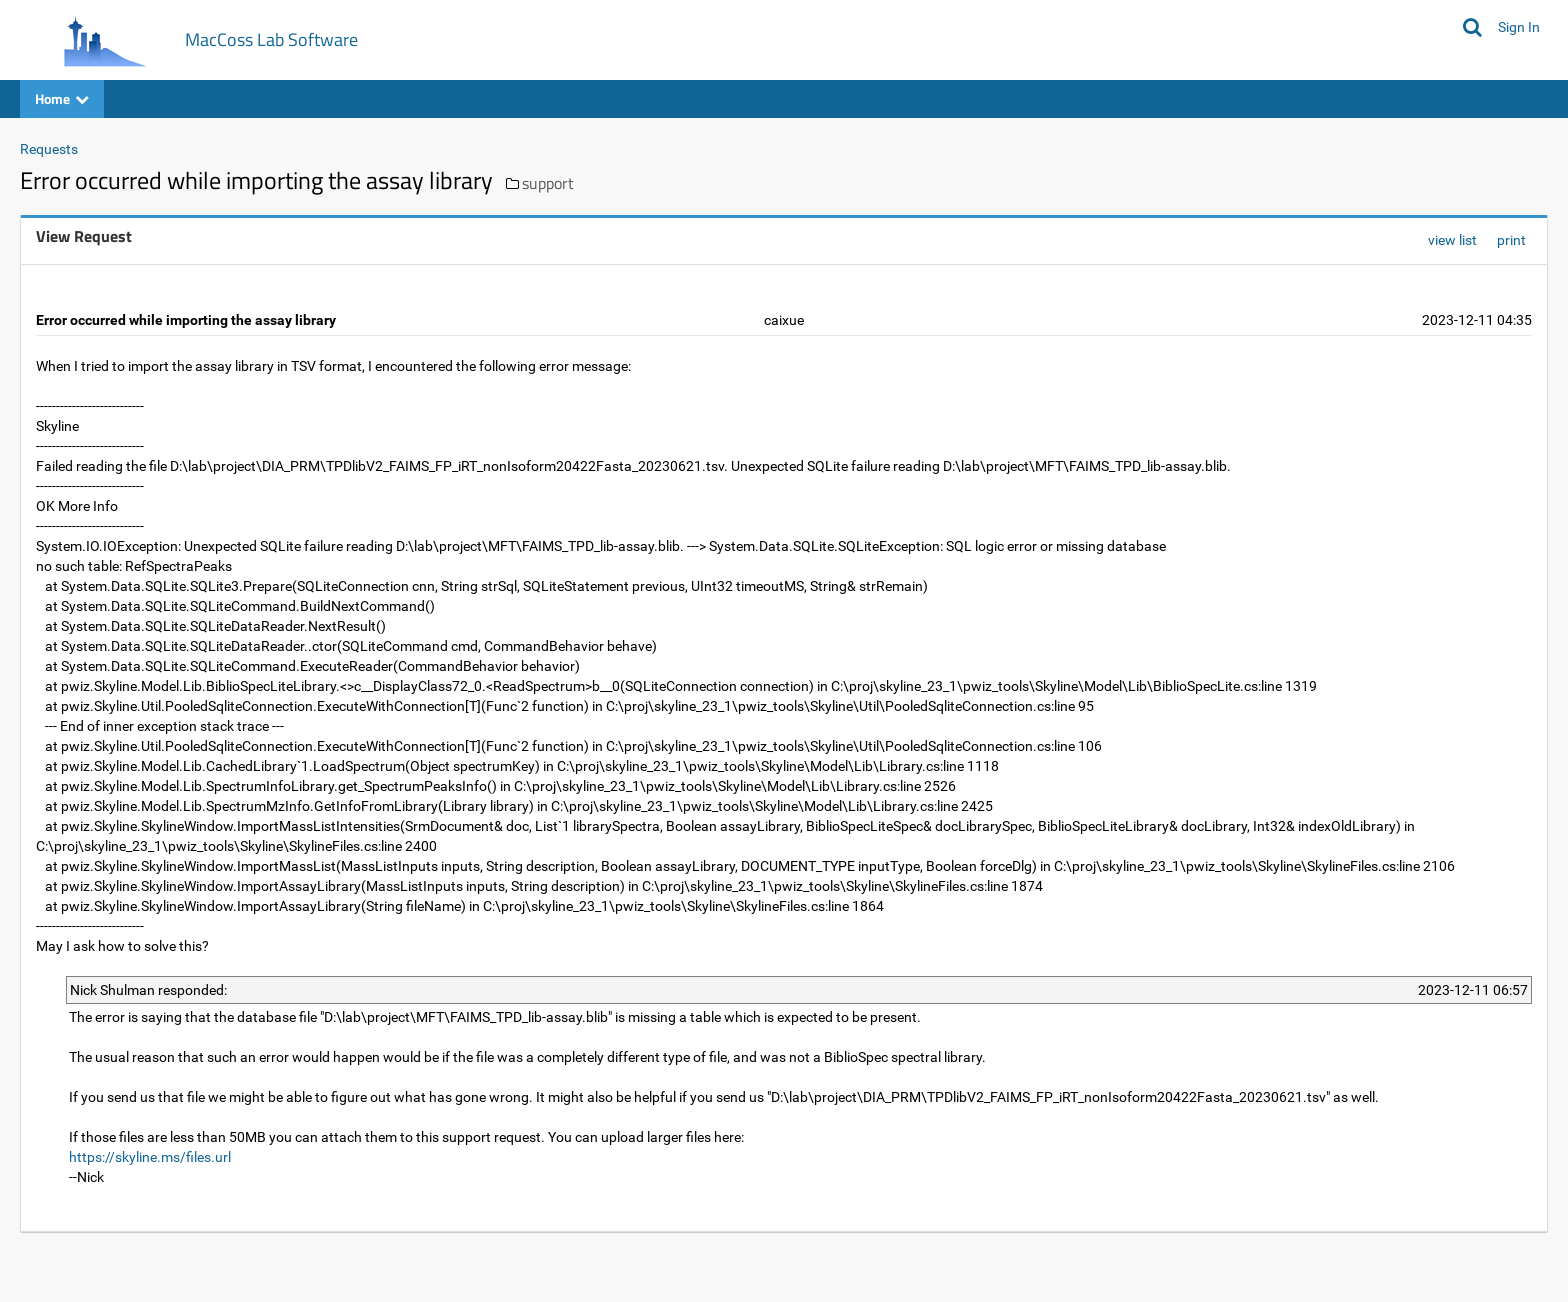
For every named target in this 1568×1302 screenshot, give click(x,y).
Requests (49, 149)
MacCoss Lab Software (271, 39)
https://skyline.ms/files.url (150, 1157)
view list (1452, 240)
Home (62, 98)
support (548, 183)
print (1511, 240)
